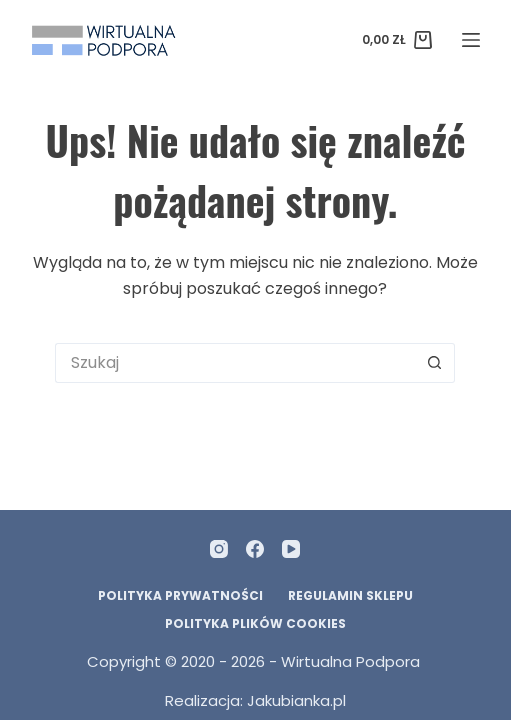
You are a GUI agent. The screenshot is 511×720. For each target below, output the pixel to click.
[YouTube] (291, 549)
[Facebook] (255, 549)
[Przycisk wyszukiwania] (435, 363)
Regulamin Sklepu (350, 596)
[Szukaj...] (235, 363)
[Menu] (471, 40)
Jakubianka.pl (296, 700)
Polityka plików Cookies (255, 624)
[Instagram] (219, 549)
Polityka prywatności (180, 596)
